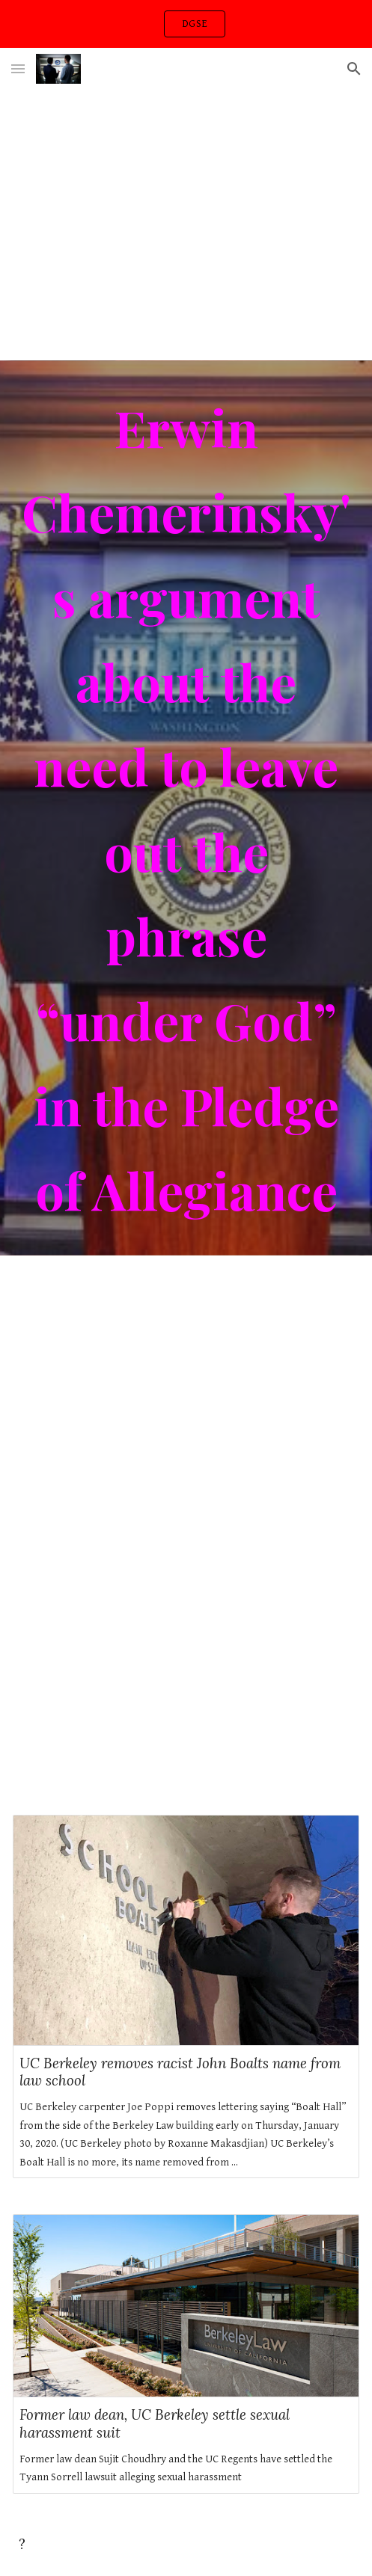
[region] (186, 24)
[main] (186, 808)
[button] (18, 68)
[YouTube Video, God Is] (186, 1661)
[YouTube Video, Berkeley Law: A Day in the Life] (186, 225)
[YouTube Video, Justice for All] (186, 1390)
